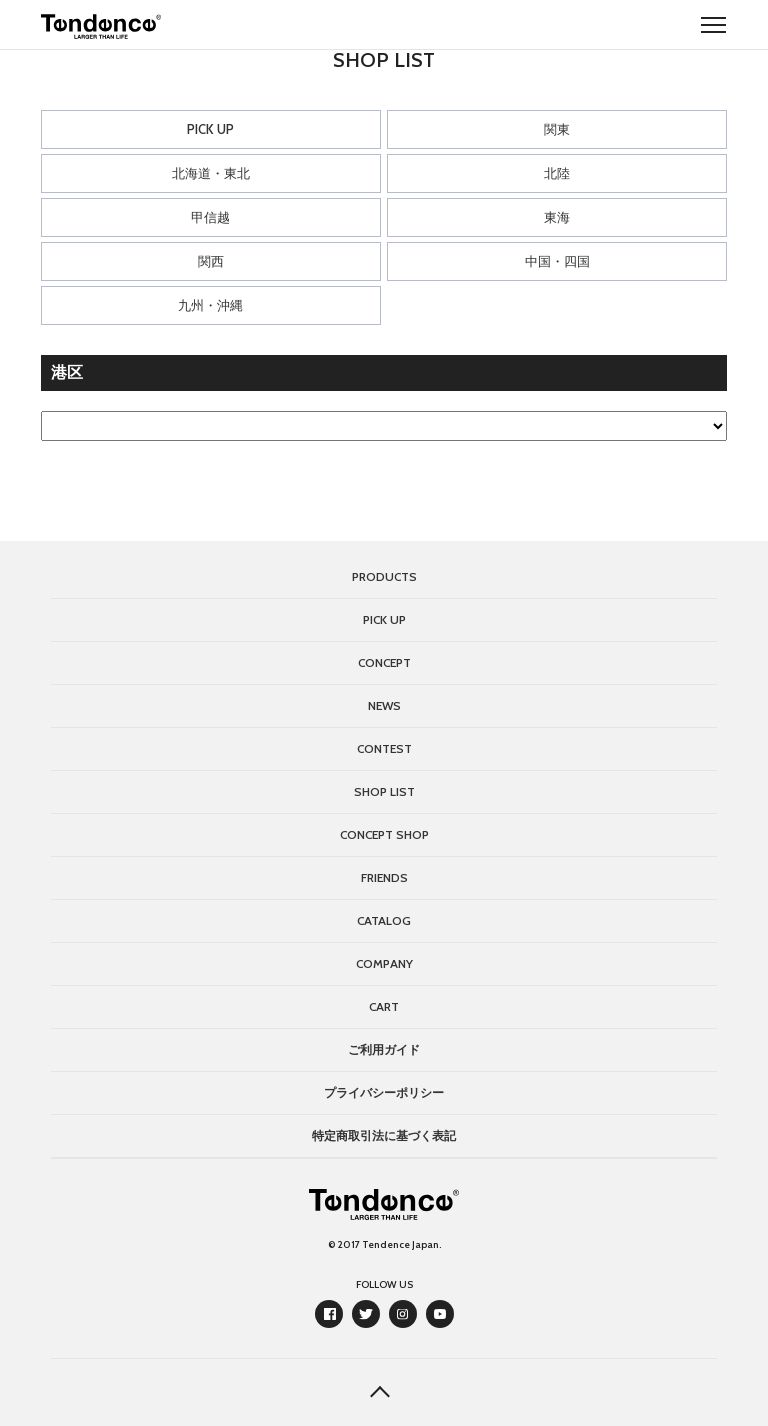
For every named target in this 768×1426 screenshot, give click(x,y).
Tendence (101, 26)
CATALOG (384, 920)
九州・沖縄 (210, 305)
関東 (557, 129)
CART (384, 1006)
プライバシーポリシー (384, 1092)
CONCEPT (384, 662)
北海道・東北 (211, 173)
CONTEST (384, 748)
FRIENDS (384, 877)
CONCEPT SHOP (384, 834)
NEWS (384, 705)
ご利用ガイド (384, 1049)
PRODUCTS (384, 576)
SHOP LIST (384, 791)
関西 (211, 261)
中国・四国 (557, 261)
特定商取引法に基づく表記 (384, 1135)
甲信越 (210, 217)
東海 (557, 217)
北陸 (557, 173)
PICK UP (210, 129)
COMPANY (384, 963)
